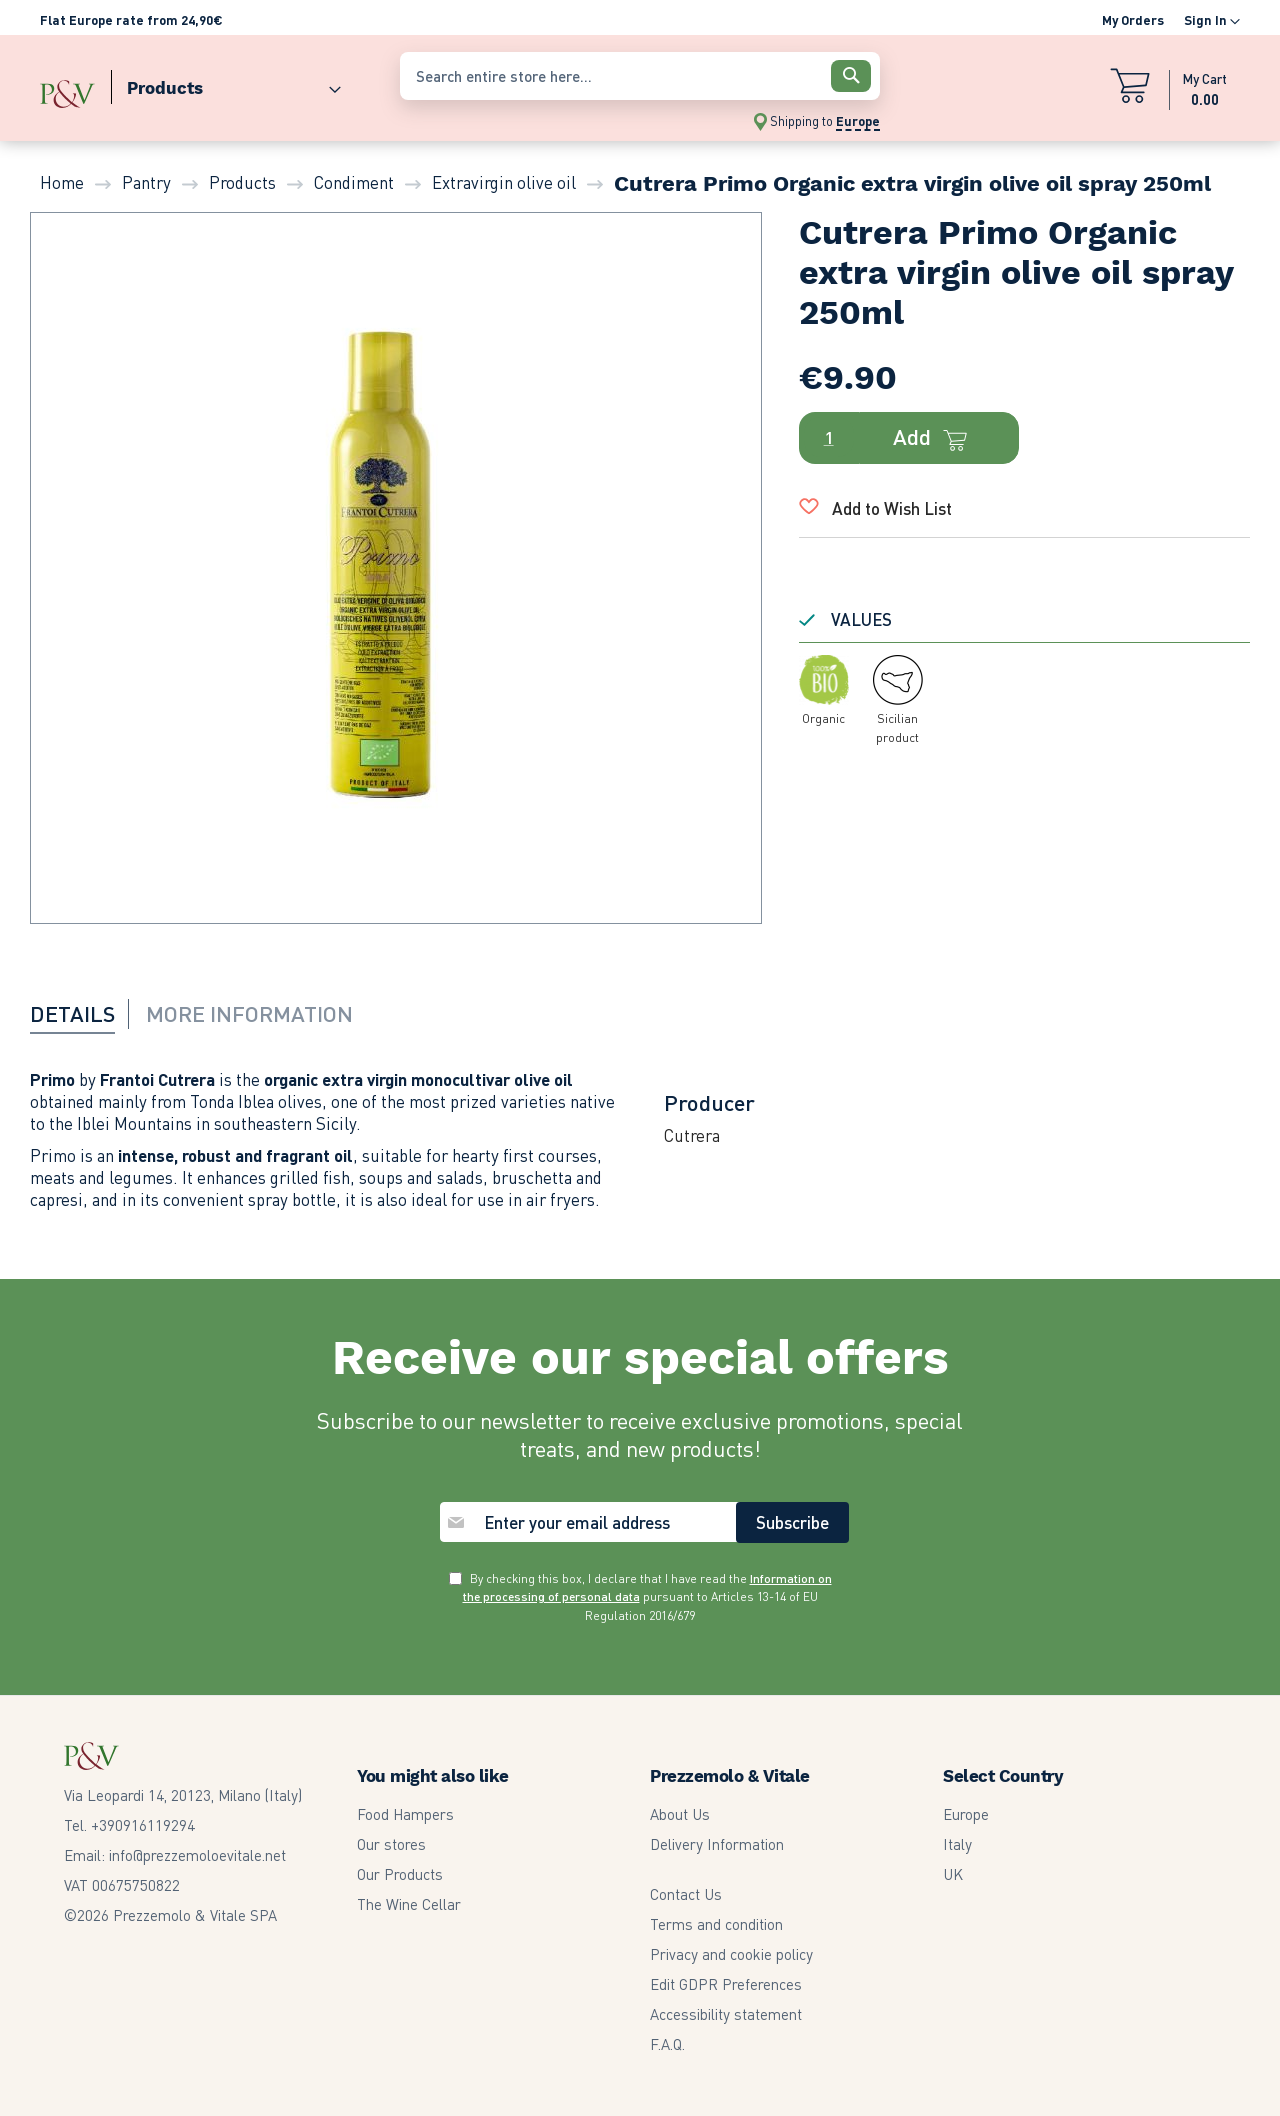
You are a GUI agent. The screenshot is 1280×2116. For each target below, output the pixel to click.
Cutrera (692, 1135)
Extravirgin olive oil (504, 182)
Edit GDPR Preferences (726, 1984)
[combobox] (640, 76)
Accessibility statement (726, 2014)
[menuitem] (226, 83)
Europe (966, 1814)
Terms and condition (716, 1924)
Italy (957, 1844)
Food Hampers (405, 1814)
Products (242, 182)
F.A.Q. (667, 2044)
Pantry (146, 182)
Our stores (391, 1844)
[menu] (210, 83)
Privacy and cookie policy (731, 1954)
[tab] (85, 1013)
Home (62, 182)
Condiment (354, 182)
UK (953, 1874)
